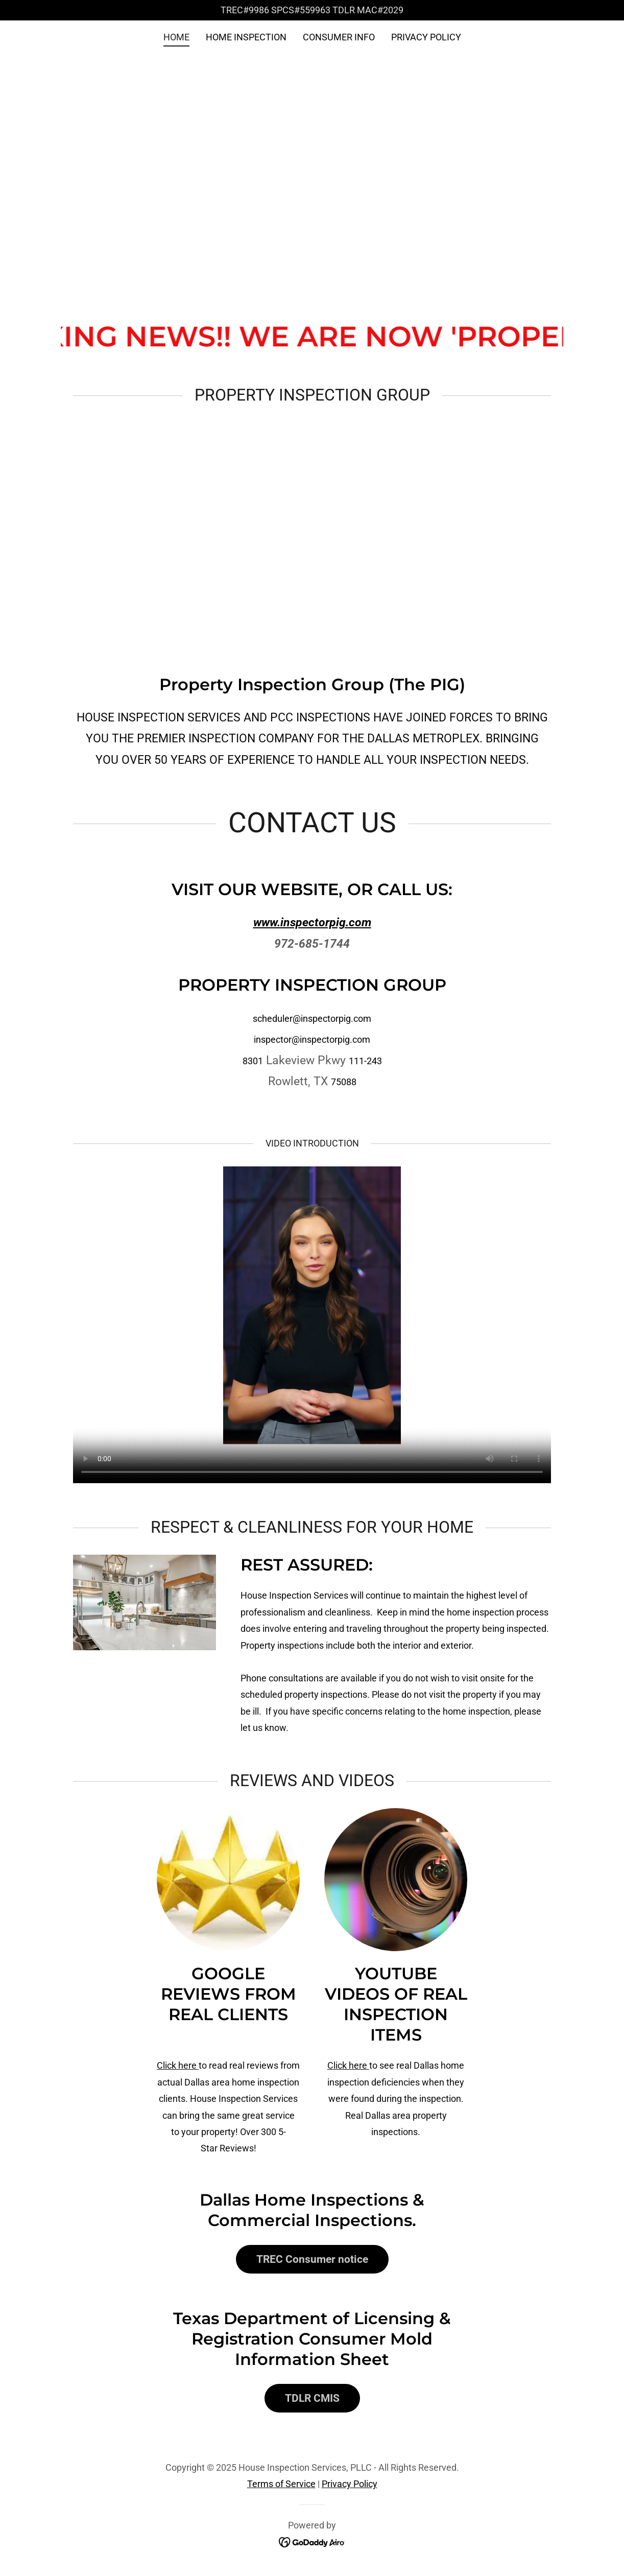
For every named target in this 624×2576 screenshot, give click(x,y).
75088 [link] (343, 1081)
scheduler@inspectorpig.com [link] (312, 1018)
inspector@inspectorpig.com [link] (312, 1039)
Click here (178, 2065)
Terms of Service (281, 2483)
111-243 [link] (365, 1061)
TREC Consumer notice (312, 2259)
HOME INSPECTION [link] (246, 37)
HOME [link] (176, 37)
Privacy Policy (349, 2483)
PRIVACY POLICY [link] (426, 37)
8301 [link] (253, 1061)
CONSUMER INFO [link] (339, 37)
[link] (312, 2541)
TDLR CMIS (312, 2398)
